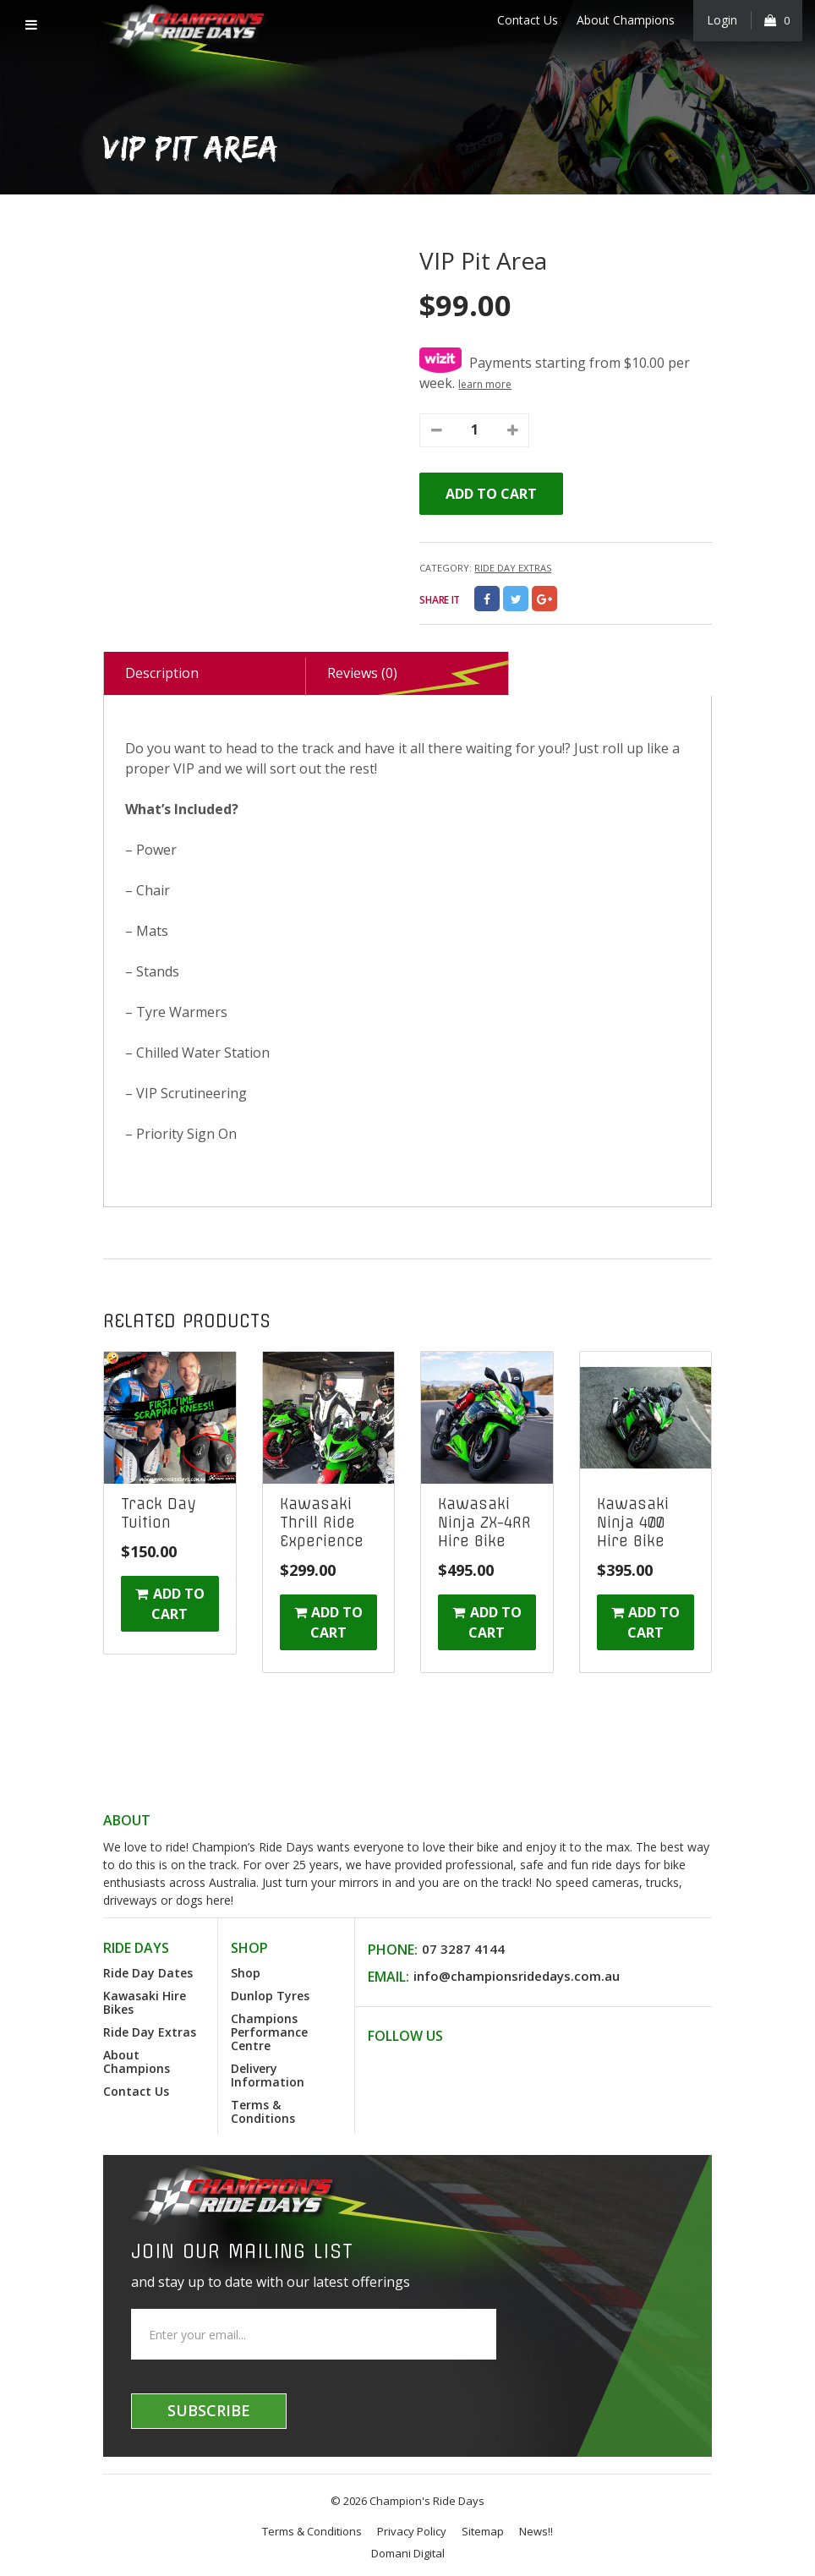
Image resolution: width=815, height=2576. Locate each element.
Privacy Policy (411, 2531)
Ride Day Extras (512, 567)
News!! (536, 2531)
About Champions (625, 20)
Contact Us (526, 20)
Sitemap (483, 2531)
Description (162, 673)
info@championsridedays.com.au (516, 1975)
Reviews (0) (362, 673)
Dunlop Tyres (270, 1996)
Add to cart (491, 493)
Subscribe (208, 2410)
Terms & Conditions (263, 2111)
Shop (245, 1973)
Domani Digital (408, 2553)
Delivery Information (267, 2075)
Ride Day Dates (148, 1973)
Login (721, 20)
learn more (484, 384)
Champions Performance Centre (269, 2032)
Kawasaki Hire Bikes (144, 2002)
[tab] (204, 674)
